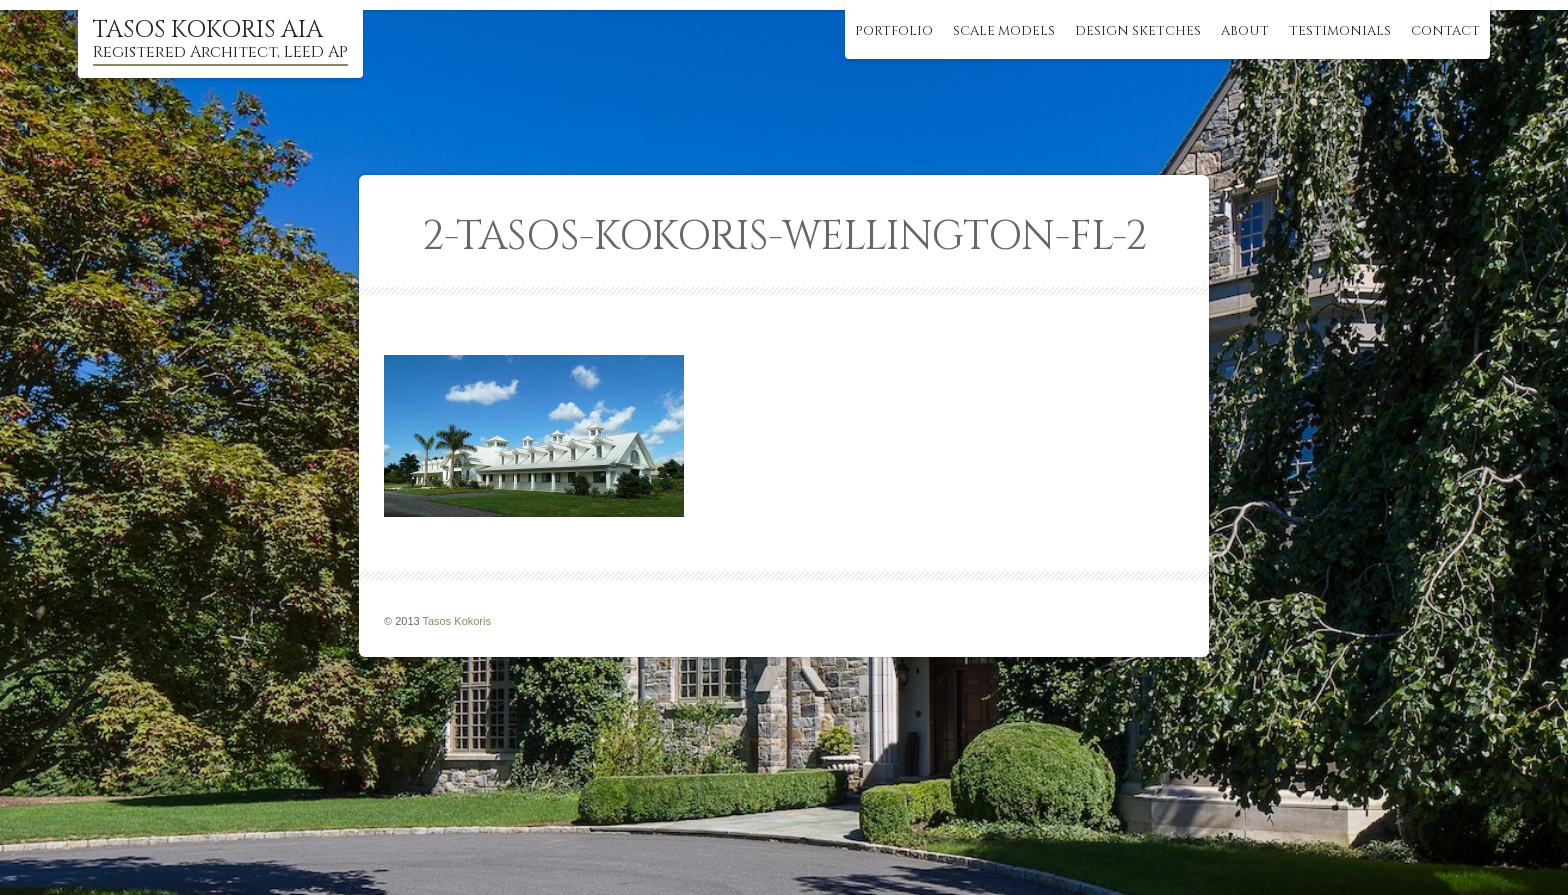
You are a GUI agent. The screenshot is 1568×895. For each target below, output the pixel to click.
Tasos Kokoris (457, 621)
